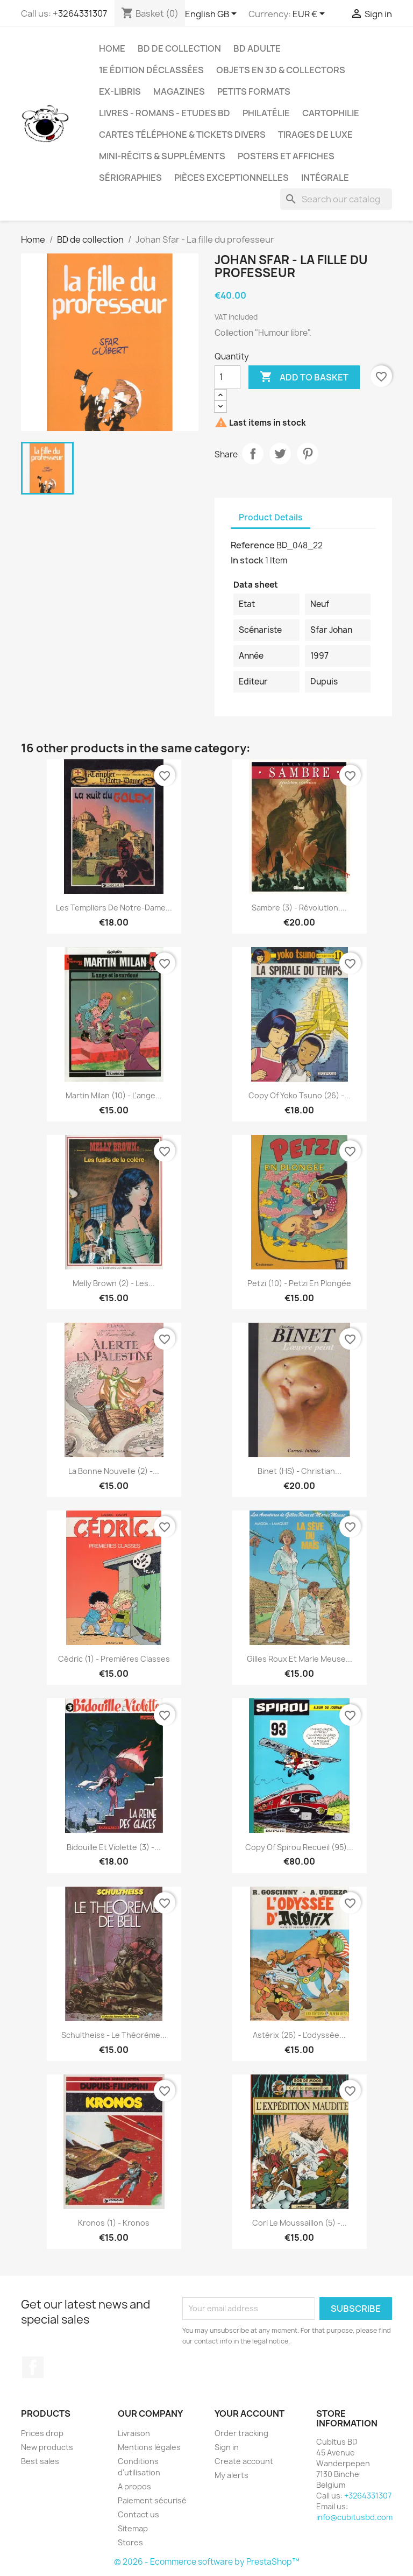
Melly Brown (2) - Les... (114, 1283)
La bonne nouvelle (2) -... (113, 1471)
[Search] (336, 199)
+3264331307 (80, 13)
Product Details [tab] (270, 517)
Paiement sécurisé (152, 2500)
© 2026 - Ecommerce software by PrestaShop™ (207, 2561)
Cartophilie (330, 113)
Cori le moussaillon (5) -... (299, 2223)
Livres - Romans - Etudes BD (164, 113)
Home (112, 48)
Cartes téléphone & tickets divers (182, 134)
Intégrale (325, 178)
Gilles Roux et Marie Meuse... (299, 1659)
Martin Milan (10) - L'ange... (114, 1095)
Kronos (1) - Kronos (113, 2223)
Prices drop (42, 2433)
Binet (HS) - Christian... (299, 1471)
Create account (244, 2461)
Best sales (40, 2461)
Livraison (134, 2433)
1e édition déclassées (151, 70)
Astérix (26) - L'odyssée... (299, 2035)
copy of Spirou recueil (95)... (299, 1847)
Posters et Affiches (286, 156)
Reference (253, 545)
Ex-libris (120, 91)
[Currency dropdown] (311, 14)
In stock (247, 560)
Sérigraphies (130, 178)
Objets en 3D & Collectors (280, 70)
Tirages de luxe (315, 134)
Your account (249, 2413)
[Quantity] (227, 377)
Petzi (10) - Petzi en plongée (299, 1283)
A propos (134, 2486)
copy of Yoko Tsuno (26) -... (299, 1095)
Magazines (179, 91)
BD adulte (257, 48)
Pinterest (307, 453)
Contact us (138, 2514)
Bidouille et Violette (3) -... (114, 1847)
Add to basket (304, 377)
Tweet (280, 453)
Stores (130, 2542)
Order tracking (241, 2433)
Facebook (33, 2367)
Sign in (227, 2447)
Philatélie (266, 113)
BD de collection (179, 48)
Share (253, 453)
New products (47, 2447)
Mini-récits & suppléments (162, 156)
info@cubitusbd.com (354, 2517)
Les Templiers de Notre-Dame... (114, 907)
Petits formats (253, 91)
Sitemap (133, 2528)
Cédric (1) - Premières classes (114, 1659)
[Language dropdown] (212, 14)
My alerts (231, 2475)
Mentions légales (149, 2447)
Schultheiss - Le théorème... (114, 2035)
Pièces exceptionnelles (231, 178)
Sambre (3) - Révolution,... (299, 907)
